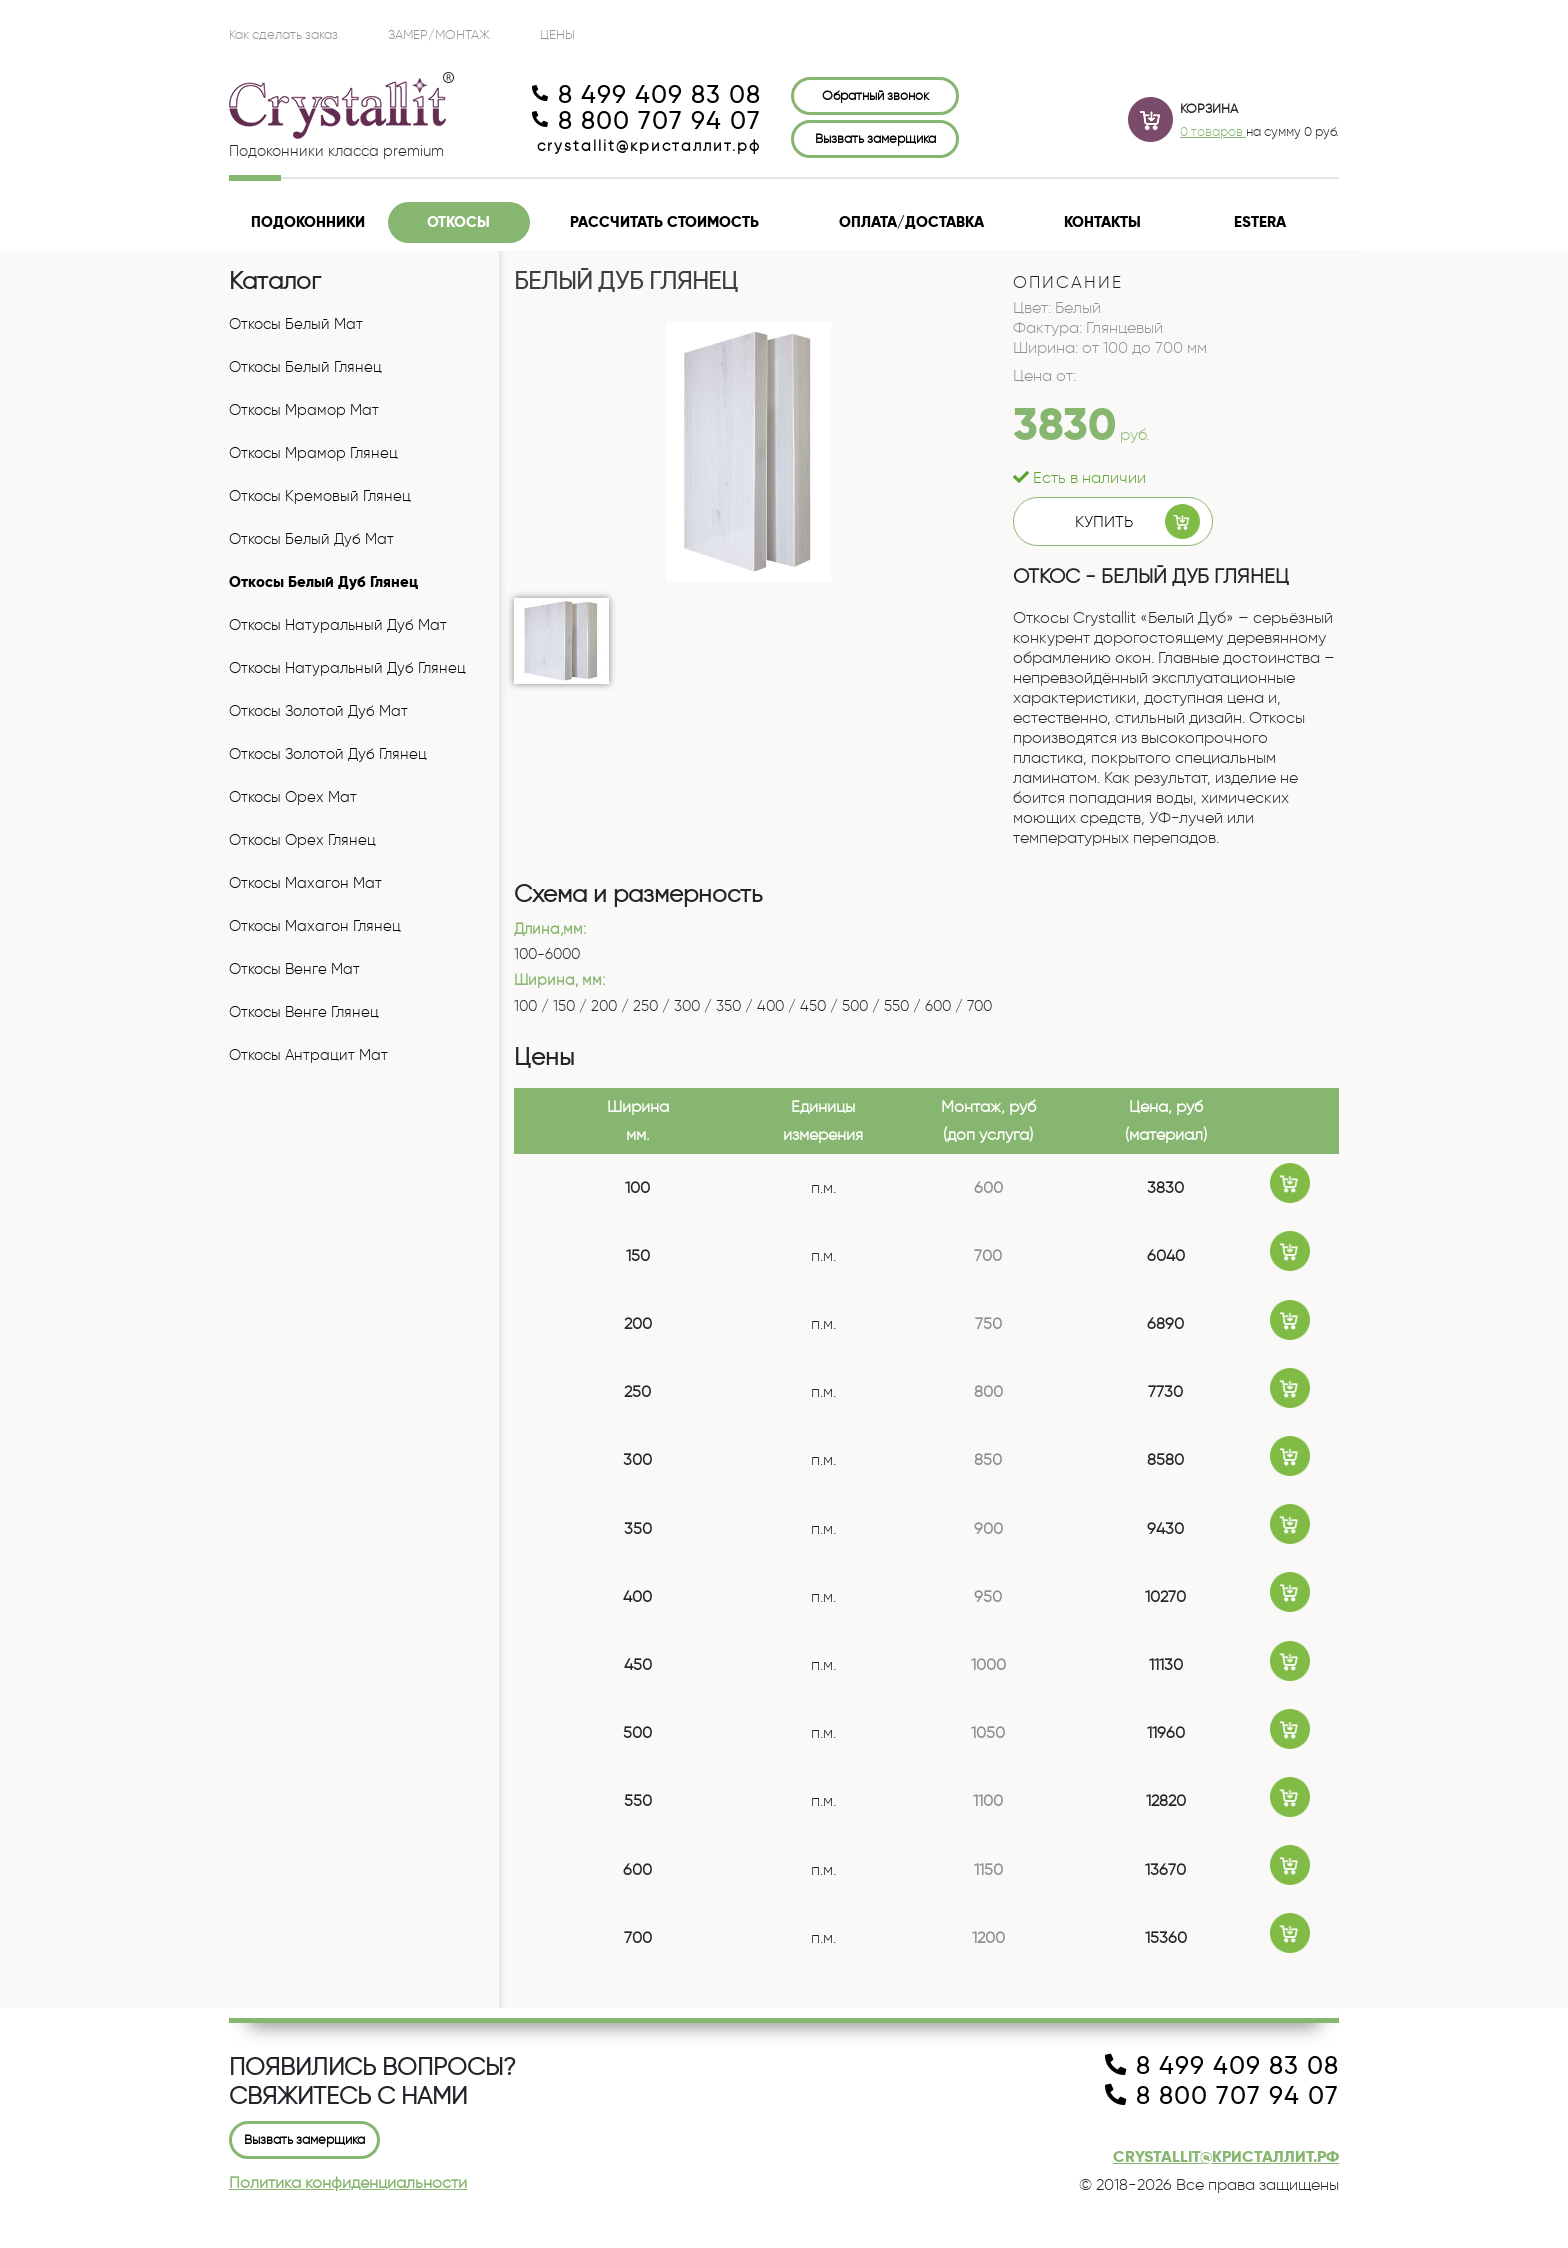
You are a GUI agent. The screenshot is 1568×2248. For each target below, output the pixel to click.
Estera (1260, 222)
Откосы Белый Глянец (305, 367)
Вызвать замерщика (875, 138)
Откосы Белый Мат (296, 324)
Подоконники (308, 222)
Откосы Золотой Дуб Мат (318, 711)
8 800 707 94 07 (646, 121)
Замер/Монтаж (439, 34)
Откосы (458, 222)
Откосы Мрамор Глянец (313, 453)
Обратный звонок (875, 95)
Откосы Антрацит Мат (308, 1055)
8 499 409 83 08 (646, 95)
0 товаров (1213, 131)
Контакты (1102, 222)
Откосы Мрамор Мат (304, 410)
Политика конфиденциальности (348, 2182)
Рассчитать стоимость (664, 222)
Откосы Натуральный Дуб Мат (338, 625)
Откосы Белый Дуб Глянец (323, 582)
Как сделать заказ (283, 34)
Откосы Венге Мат (294, 969)
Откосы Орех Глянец (302, 840)
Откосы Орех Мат (293, 797)
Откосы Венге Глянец (304, 1012)
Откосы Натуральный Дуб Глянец (347, 668)
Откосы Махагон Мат (305, 883)
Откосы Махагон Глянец (315, 926)
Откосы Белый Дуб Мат (311, 539)
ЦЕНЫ (557, 34)
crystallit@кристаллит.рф (649, 146)
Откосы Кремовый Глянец (320, 496)
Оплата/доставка (911, 222)
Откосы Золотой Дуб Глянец (328, 754)
